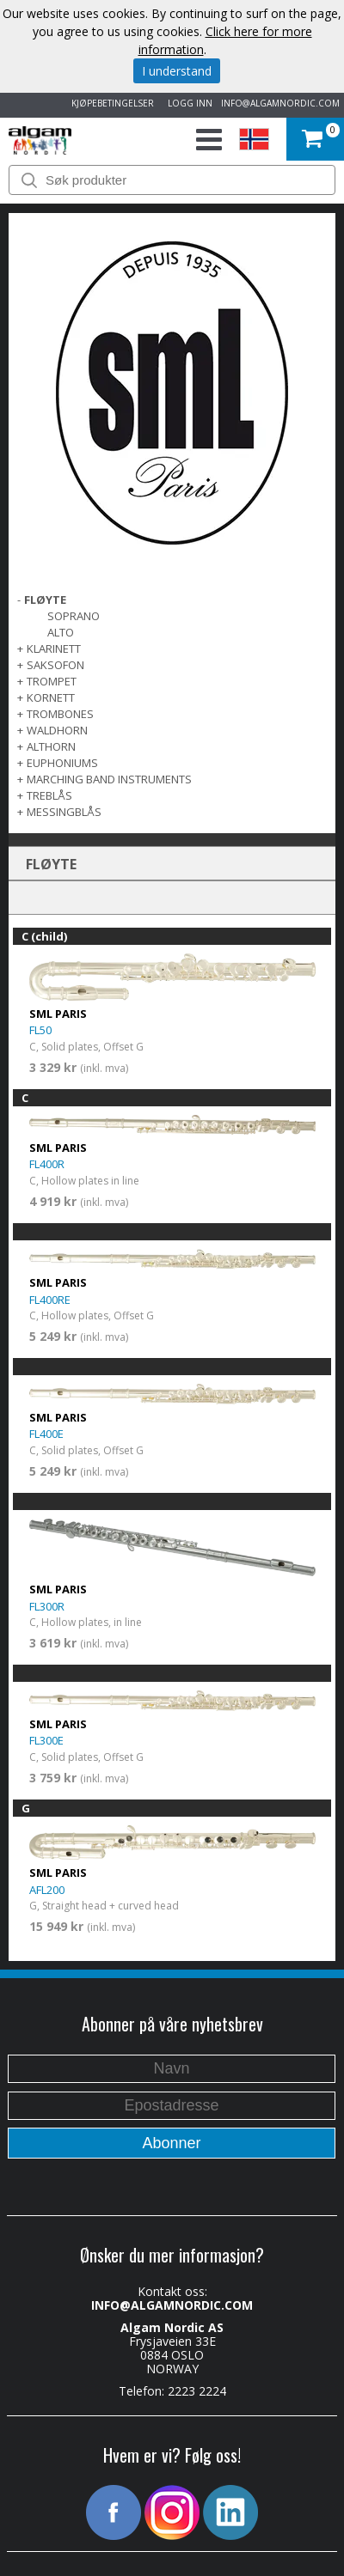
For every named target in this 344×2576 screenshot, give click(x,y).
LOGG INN (187, 103)
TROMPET (52, 681)
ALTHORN (51, 746)
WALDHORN (57, 730)
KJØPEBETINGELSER (110, 103)
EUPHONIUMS (62, 762)
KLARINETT (54, 648)
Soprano (73, 616)
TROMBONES (60, 714)
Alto (60, 632)
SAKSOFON (55, 665)
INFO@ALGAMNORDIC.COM (280, 103)
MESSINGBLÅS (64, 811)
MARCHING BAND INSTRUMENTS (109, 779)
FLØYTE (45, 599)
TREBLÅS (49, 795)
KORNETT (51, 697)
